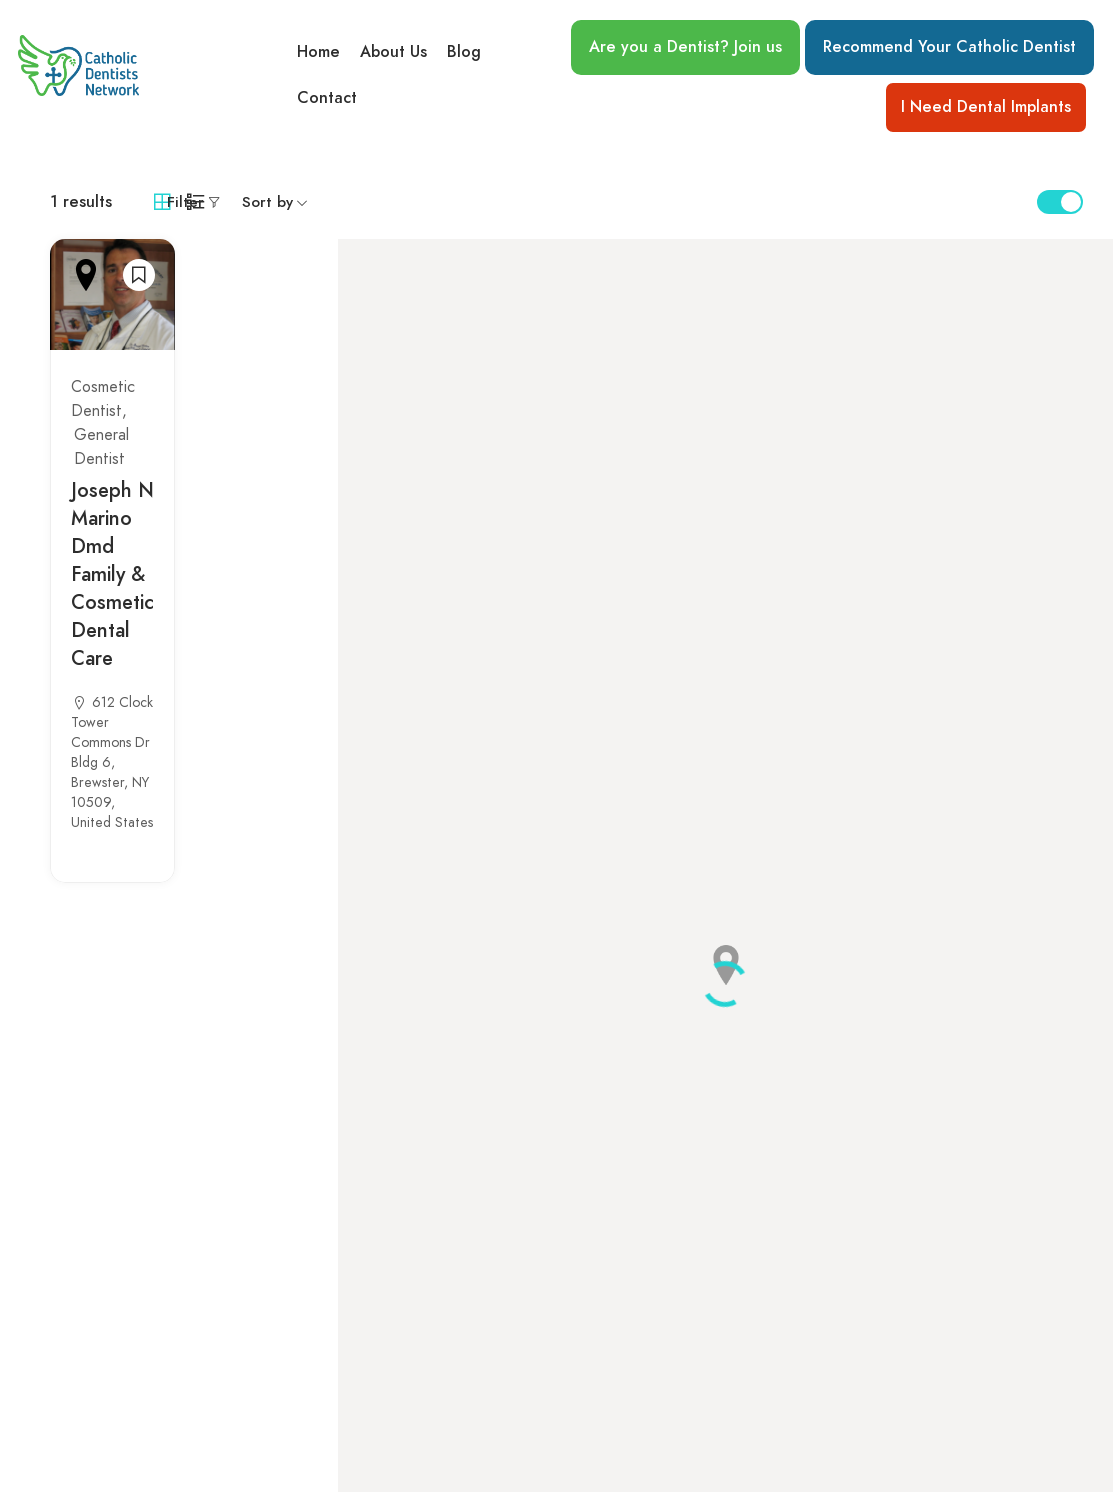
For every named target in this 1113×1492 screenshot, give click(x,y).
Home (318, 51)
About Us (393, 51)
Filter (185, 202)
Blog (464, 51)
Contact (327, 99)
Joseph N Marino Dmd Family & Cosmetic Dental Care (112, 574)
